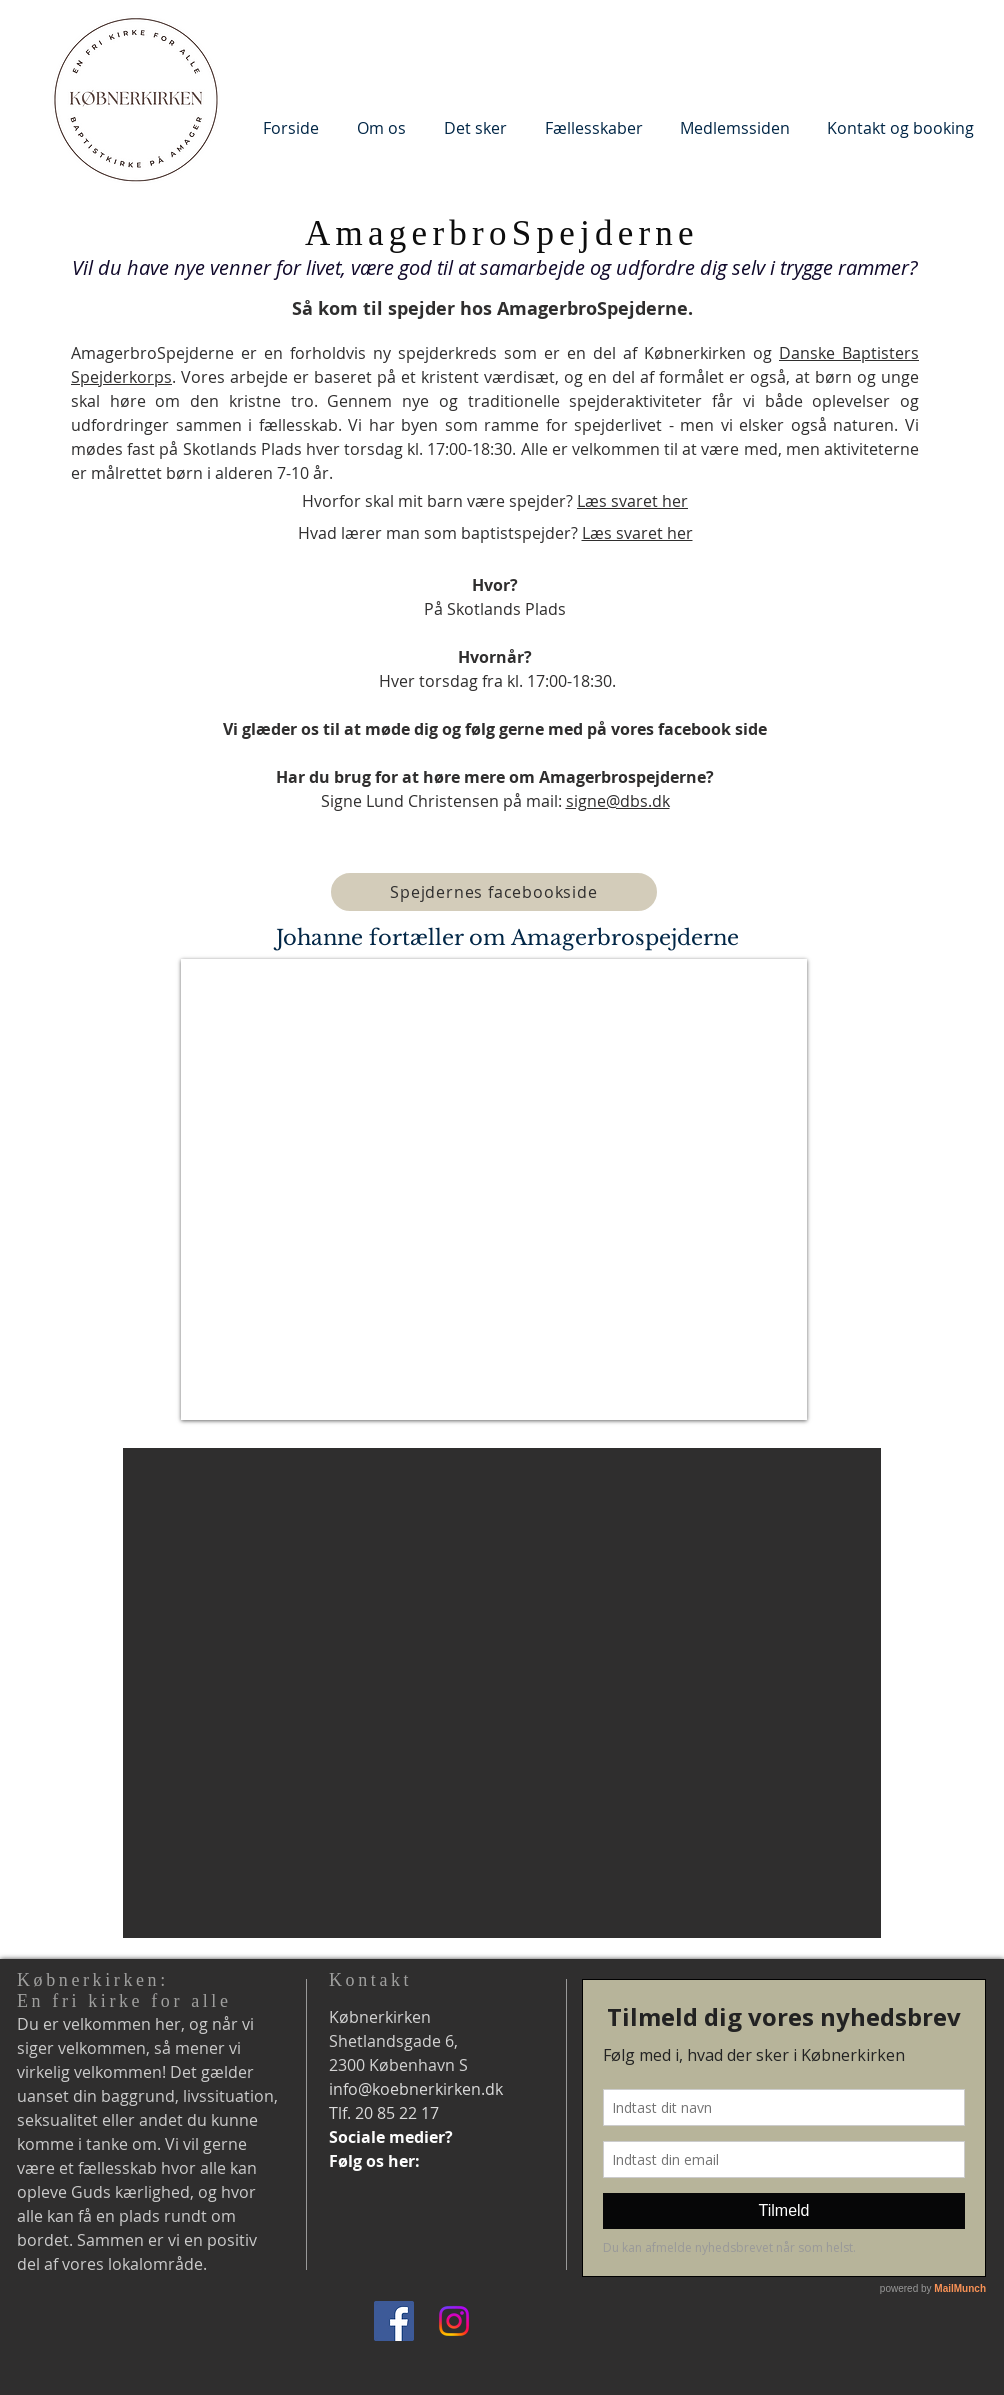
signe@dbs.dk (618, 801)
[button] (381, 127)
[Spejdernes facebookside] (494, 892)
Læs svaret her (632, 501)
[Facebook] (394, 2321)
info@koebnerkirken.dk (416, 2089)
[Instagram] (454, 2321)
